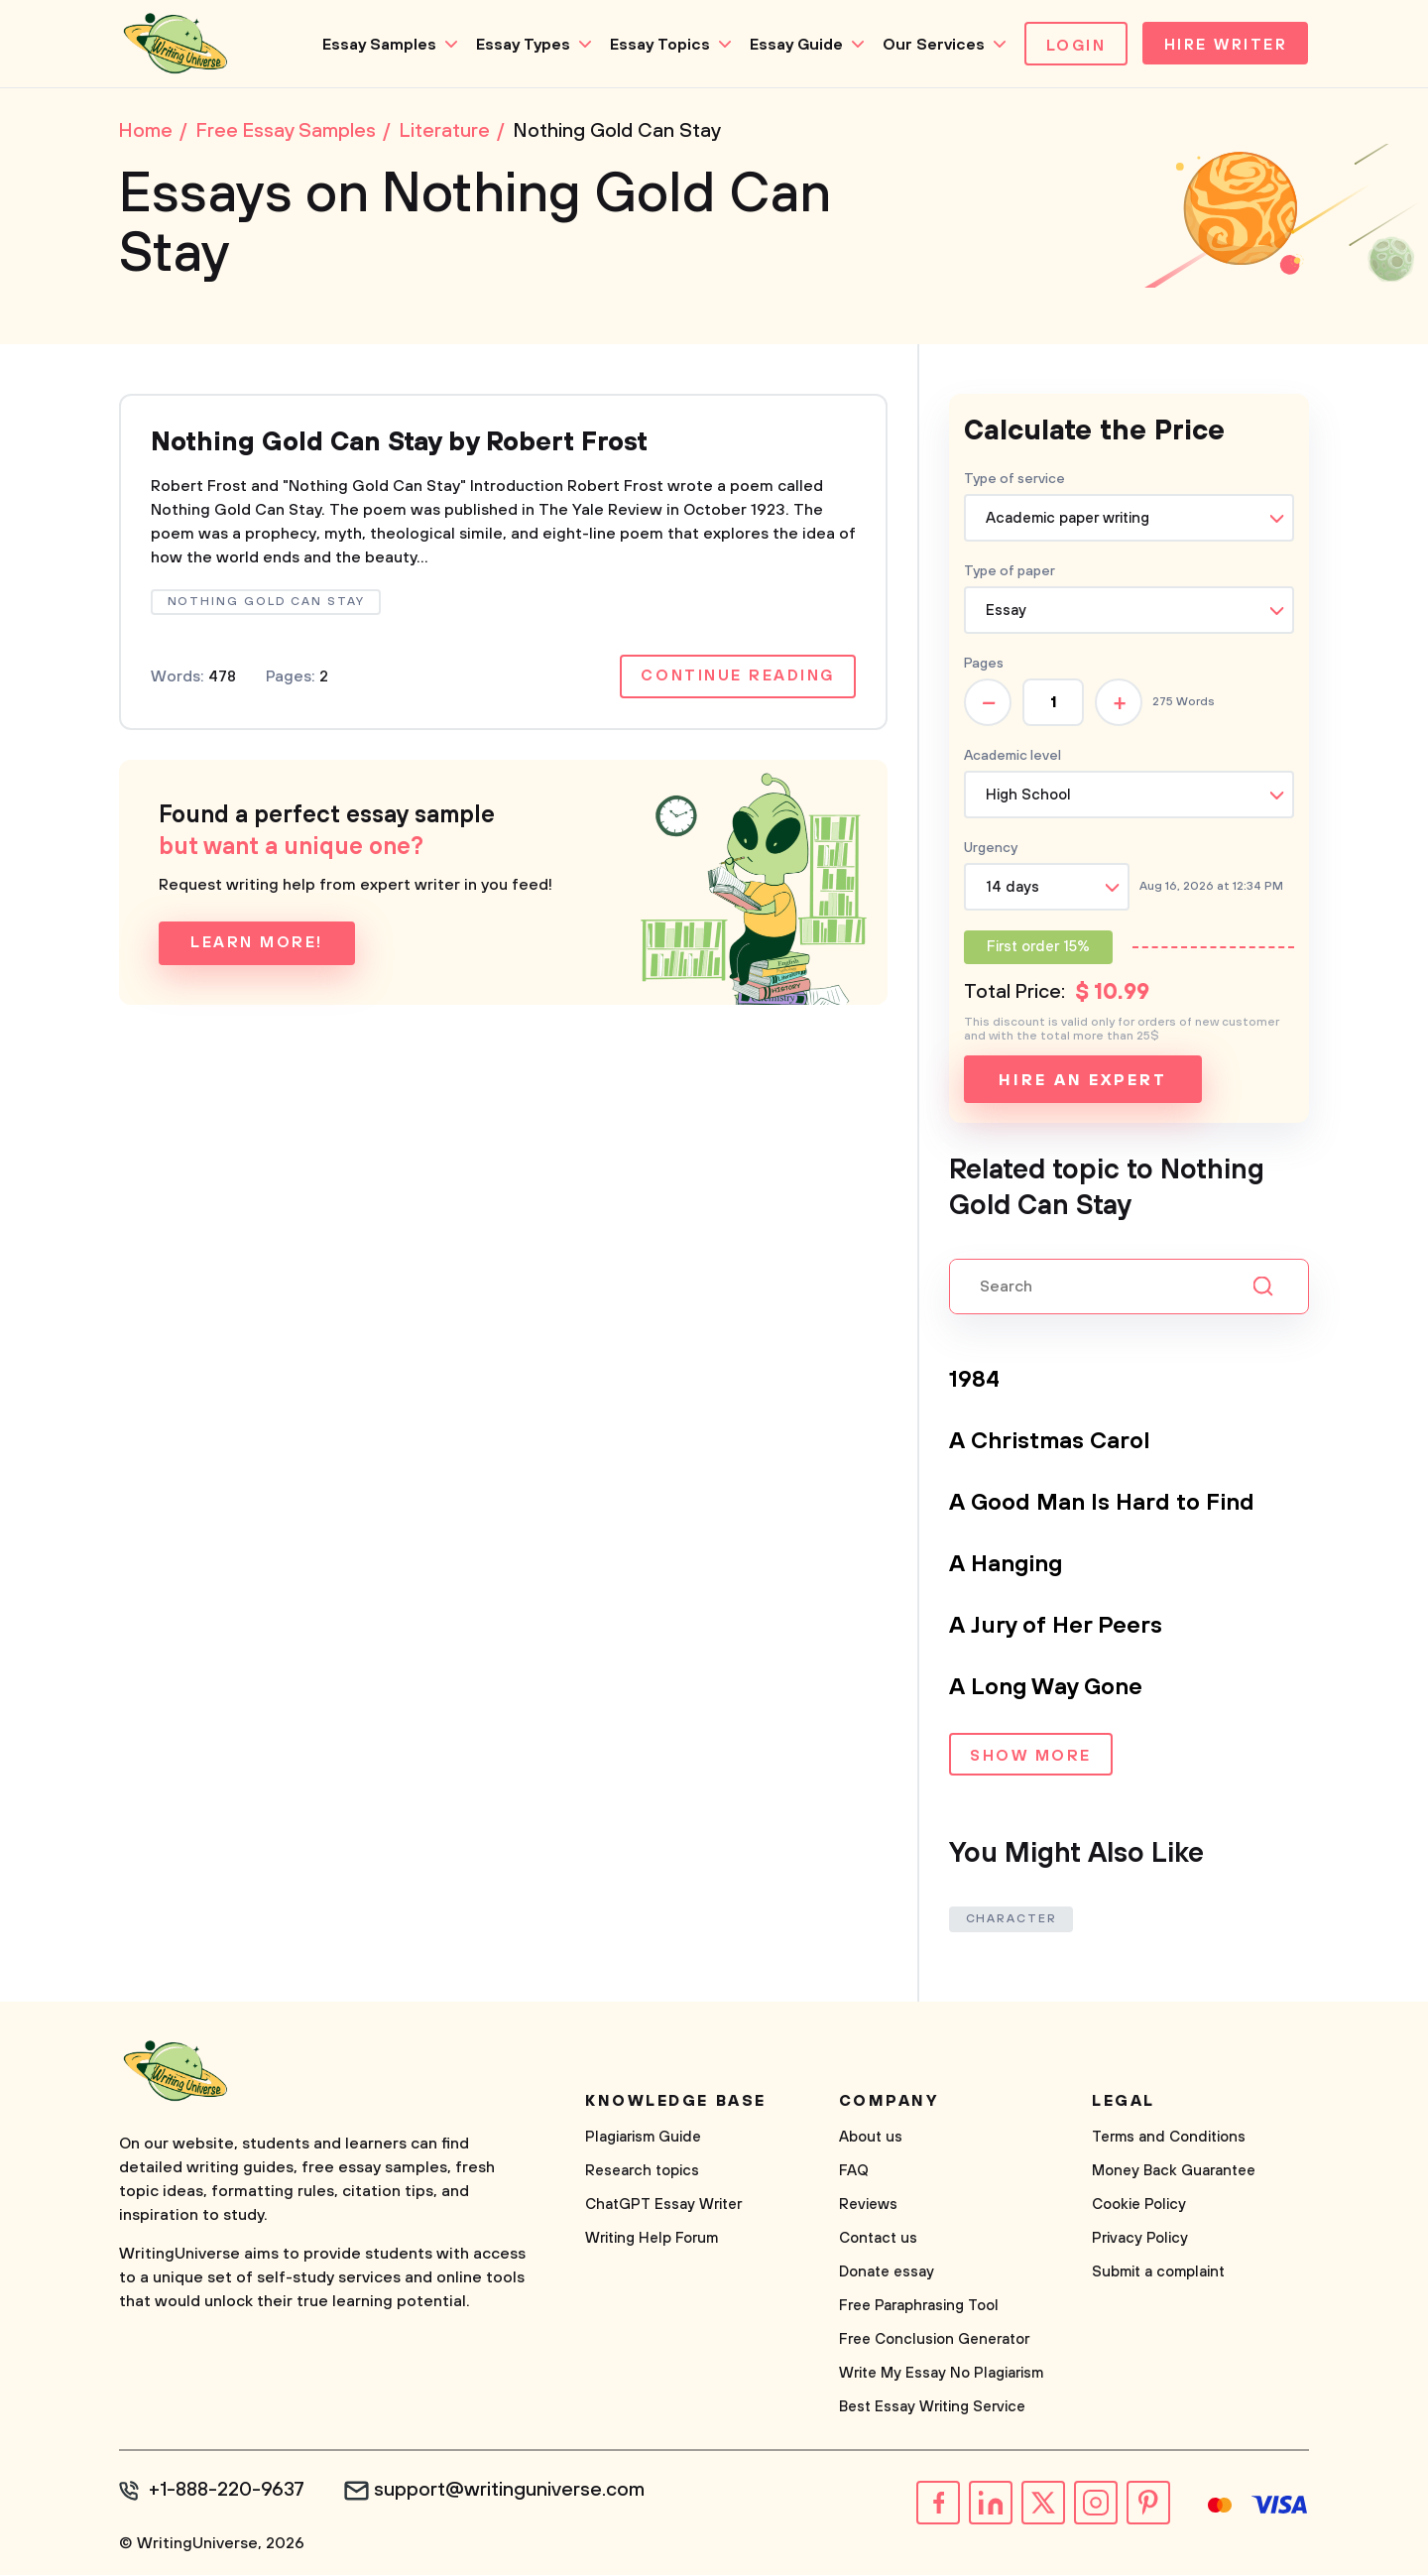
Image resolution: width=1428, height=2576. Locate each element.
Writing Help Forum (651, 2240)
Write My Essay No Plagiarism (941, 2375)
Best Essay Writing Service (932, 2408)
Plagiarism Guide (643, 2139)
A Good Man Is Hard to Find (1103, 1505)
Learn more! (256, 947)
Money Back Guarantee (1173, 2172)
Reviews (868, 2206)
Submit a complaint (1158, 2274)
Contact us (878, 2240)
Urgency (990, 850)
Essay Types (517, 45)
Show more (1031, 1759)
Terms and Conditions (1169, 2139)
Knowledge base (676, 2103)
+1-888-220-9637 (228, 2493)
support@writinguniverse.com (513, 2493)
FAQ (854, 2172)
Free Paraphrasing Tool (919, 2307)
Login (1070, 46)
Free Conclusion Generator (934, 2341)
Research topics (642, 2172)
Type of (1009, 573)
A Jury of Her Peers (1057, 1628)
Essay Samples (373, 45)
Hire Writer (1223, 46)
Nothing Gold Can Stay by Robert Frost (413, 445)
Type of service (1014, 481)
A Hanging (1008, 1566)
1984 (975, 1382)
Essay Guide (790, 45)
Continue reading (737, 680)
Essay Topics (654, 45)
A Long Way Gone (1048, 1689)
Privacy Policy (1140, 2240)
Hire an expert (1082, 1082)
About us (870, 2139)
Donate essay (886, 2274)
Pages (984, 666)
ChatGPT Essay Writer (663, 2206)
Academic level (1012, 758)
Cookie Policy (1139, 2206)
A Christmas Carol (1050, 1443)
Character (1011, 1920)
